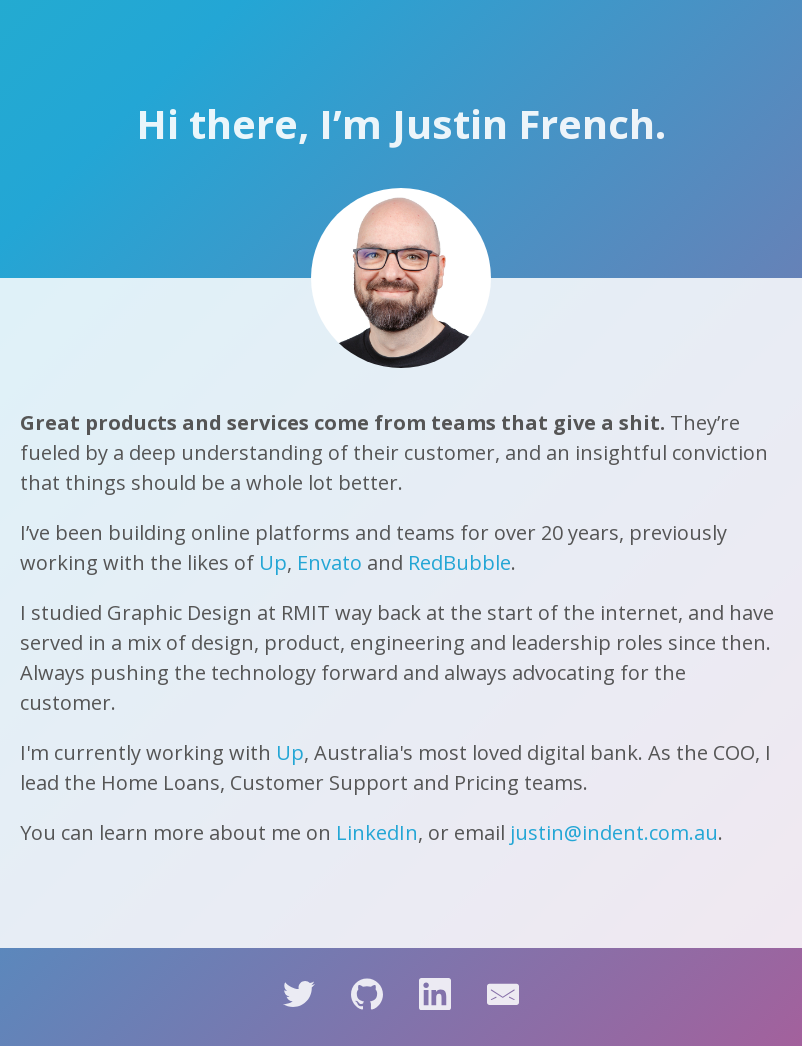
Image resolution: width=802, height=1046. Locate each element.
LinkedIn (377, 832)
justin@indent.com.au (614, 832)
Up (273, 562)
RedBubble (459, 562)
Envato (329, 562)
